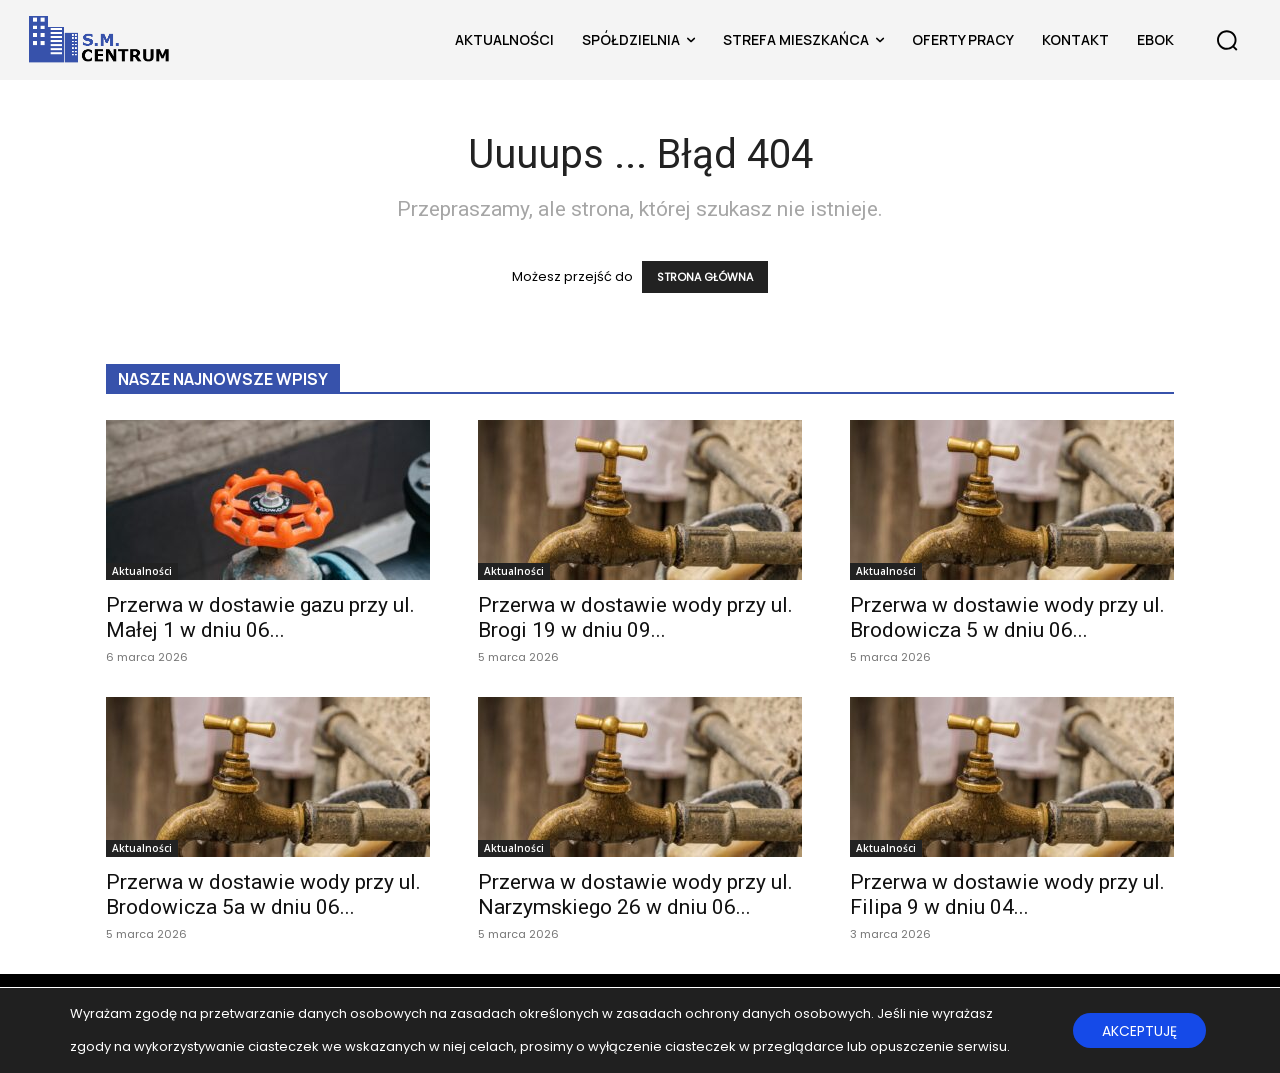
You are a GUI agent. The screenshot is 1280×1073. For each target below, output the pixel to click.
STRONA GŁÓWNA (705, 277)
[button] (1227, 40)
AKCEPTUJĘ (1138, 1031)
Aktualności (142, 571)
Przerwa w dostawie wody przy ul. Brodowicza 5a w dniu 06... (263, 894)
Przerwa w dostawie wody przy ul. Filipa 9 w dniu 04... (1007, 894)
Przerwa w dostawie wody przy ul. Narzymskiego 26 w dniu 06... (635, 894)
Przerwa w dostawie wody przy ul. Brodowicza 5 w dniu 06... (1007, 617)
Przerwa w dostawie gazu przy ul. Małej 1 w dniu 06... (260, 617)
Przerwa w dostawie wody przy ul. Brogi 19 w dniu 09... (635, 617)
